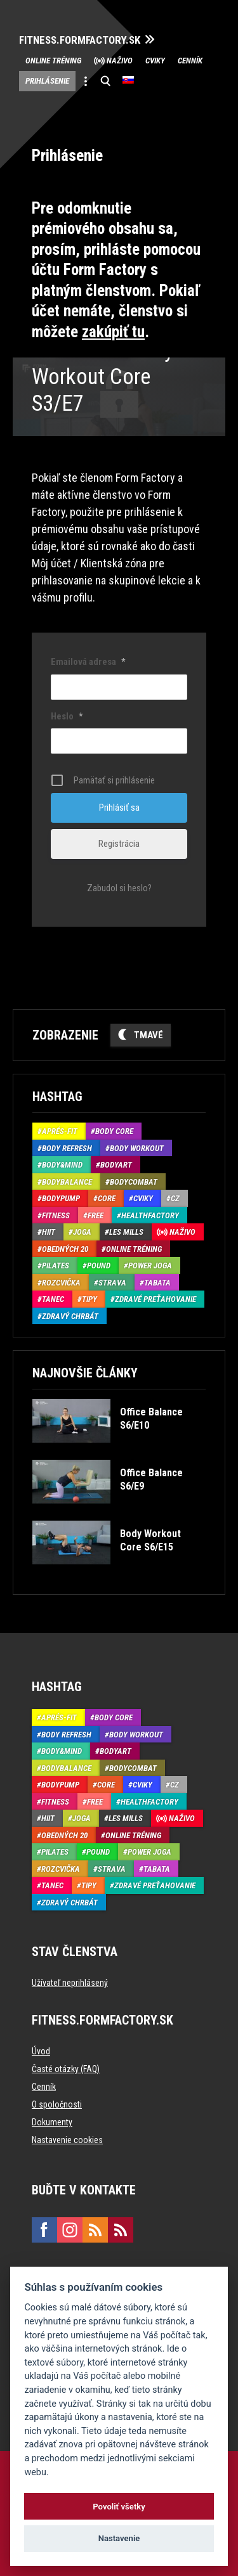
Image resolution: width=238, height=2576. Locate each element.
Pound (98, 1265)
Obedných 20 (65, 1249)
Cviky (155, 60)
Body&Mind (62, 1164)
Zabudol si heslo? (119, 888)
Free (95, 1215)
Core (107, 1198)
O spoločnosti (57, 2104)
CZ (175, 1198)
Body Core (114, 1131)
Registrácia (119, 843)
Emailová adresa (88, 661)
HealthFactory (150, 1215)
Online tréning (53, 60)
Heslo (67, 716)
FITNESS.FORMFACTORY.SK (79, 40)
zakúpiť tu (113, 332)
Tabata (157, 1282)
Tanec (53, 1299)
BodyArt (116, 1164)
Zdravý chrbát (70, 1316)
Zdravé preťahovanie (155, 1299)
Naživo (120, 60)
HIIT (48, 1232)
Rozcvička (61, 1282)
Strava (112, 1282)
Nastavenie (119, 2538)
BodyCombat (133, 1182)
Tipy (89, 1299)
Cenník (190, 60)
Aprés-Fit (59, 1131)
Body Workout (137, 1148)
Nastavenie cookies (67, 2140)
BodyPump (61, 1198)
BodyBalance (67, 1182)
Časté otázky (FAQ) (66, 2069)
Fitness (56, 1215)
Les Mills (126, 1232)
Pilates (55, 1265)
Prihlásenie (47, 81)
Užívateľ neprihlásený (70, 1983)
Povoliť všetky (119, 2506)
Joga (82, 1232)
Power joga (150, 1265)
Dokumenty (52, 2122)
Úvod (41, 2051)
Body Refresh (67, 1148)
